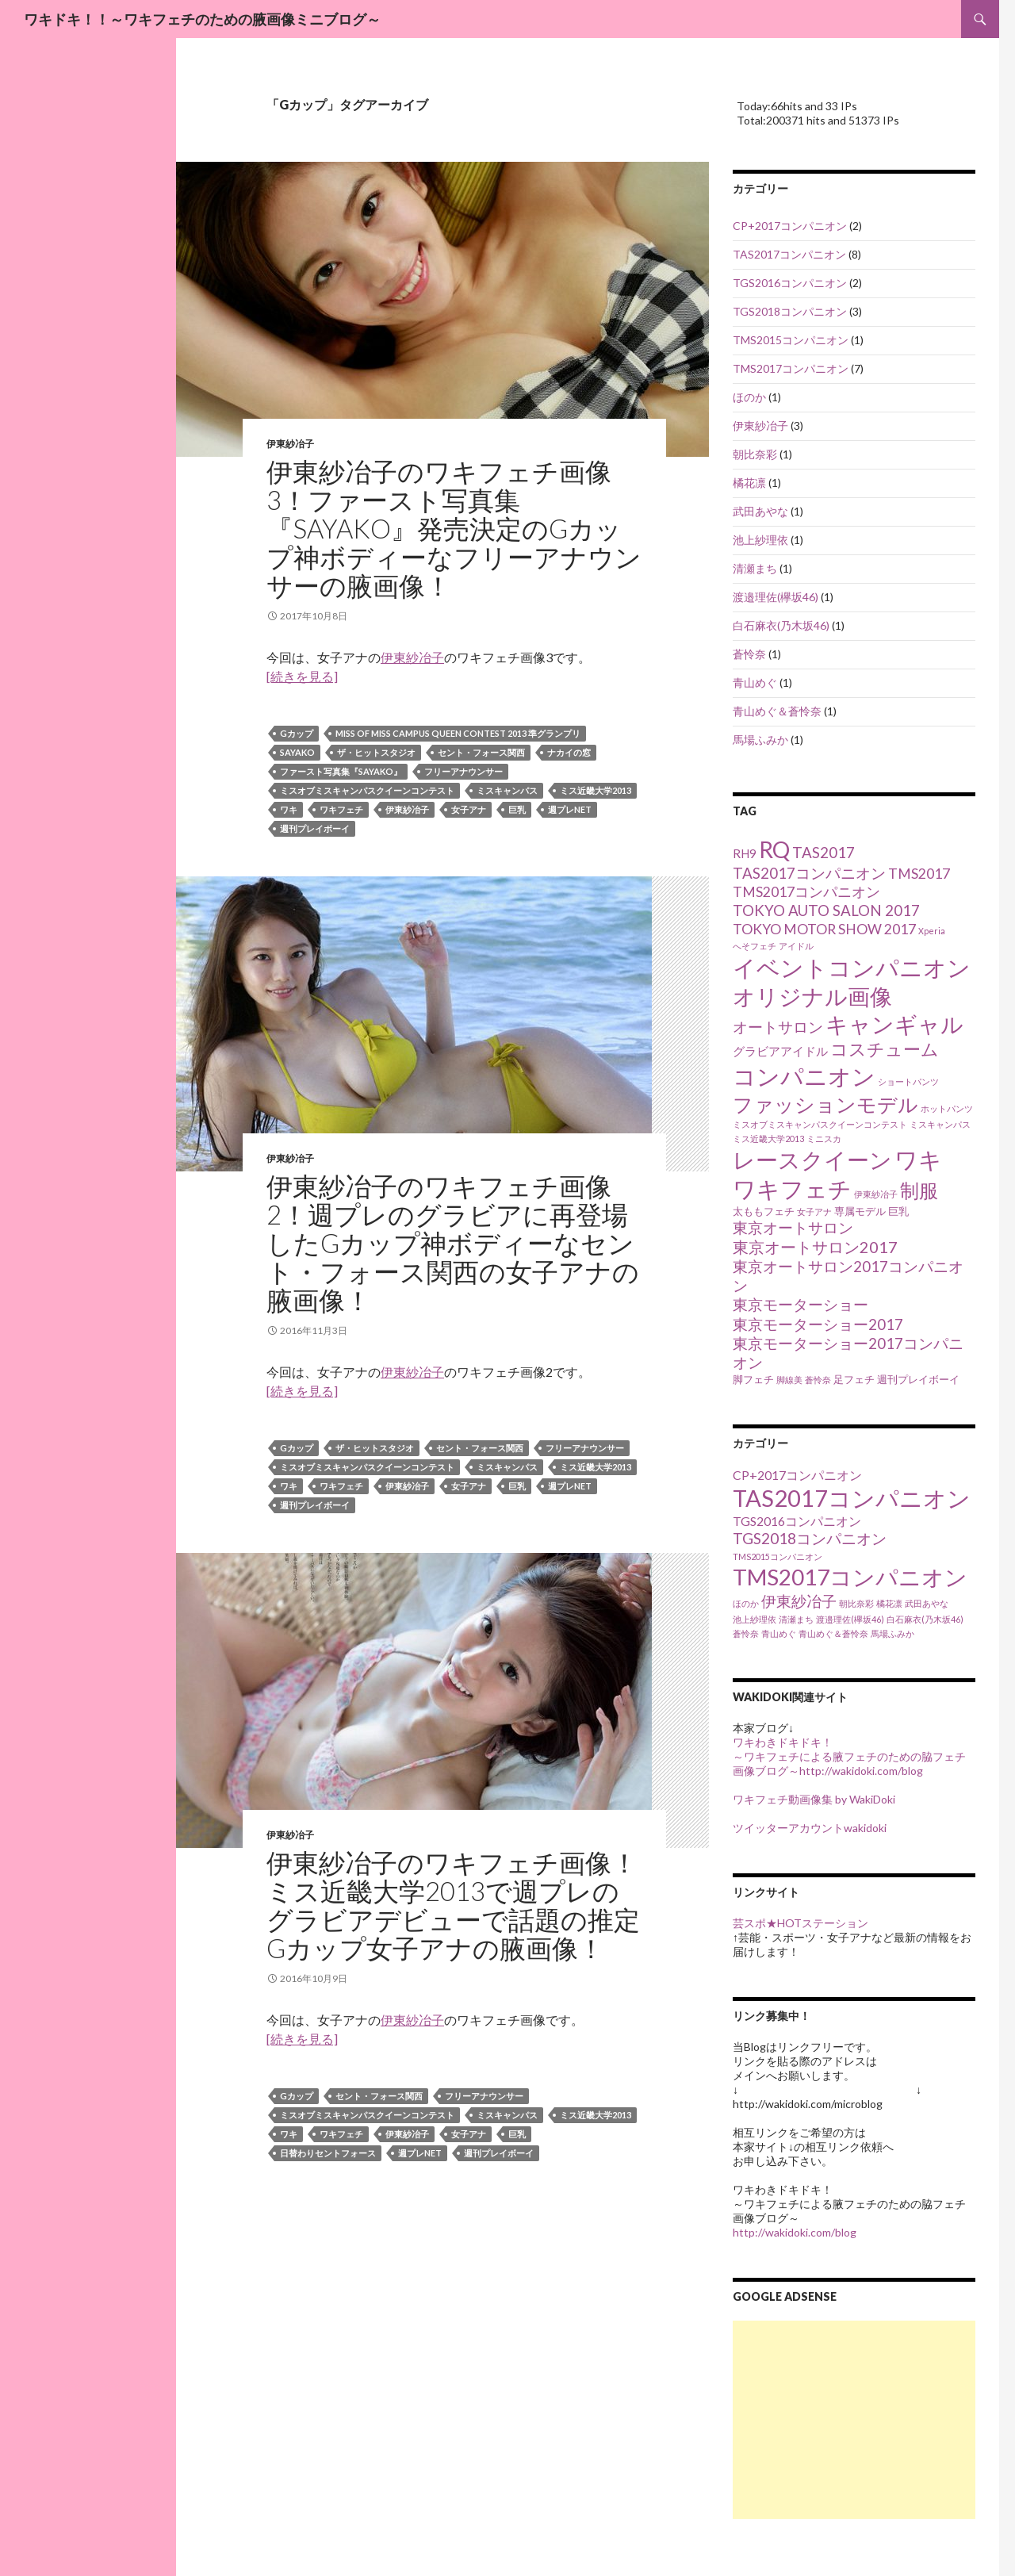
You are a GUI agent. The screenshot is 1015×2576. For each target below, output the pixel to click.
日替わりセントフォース (328, 2153)
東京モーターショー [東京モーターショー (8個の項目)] (800, 1304)
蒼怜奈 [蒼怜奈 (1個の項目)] (746, 1633)
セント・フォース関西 (481, 752)
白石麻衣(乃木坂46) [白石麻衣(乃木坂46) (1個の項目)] (925, 1619)
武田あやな (760, 511)
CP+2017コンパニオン (790, 225)
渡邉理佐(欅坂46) (775, 597)
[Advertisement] (854, 2420)
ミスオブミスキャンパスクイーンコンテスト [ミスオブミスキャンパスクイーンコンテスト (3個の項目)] (820, 1124)
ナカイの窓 (569, 752)
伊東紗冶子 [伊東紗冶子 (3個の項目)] (876, 1194)
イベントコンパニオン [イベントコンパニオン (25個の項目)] (852, 967)
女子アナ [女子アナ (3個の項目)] (814, 1211)
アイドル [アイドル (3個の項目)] (796, 946)
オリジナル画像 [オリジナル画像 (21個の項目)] (812, 996)
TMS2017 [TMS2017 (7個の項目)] (919, 873)
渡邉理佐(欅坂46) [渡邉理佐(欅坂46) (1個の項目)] (850, 1619)
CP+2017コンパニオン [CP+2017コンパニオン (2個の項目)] (797, 1474)
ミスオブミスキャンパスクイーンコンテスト (367, 790)
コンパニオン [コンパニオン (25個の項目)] (804, 1076)
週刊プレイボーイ (315, 828)
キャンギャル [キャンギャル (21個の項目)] (894, 1024)
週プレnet (570, 809)
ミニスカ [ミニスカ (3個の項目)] (823, 1138)
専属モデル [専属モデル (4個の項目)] (860, 1211)
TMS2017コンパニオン (790, 368)
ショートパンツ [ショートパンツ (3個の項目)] (908, 1081)
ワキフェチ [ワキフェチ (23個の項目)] (792, 1188)
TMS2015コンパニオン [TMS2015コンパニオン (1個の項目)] (777, 1556)
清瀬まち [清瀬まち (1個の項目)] (796, 1619)
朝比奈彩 (755, 454)
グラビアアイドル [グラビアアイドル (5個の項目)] (780, 1051)
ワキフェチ (341, 809)
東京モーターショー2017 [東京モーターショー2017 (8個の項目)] (818, 1324)
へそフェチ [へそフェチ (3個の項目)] (754, 946)
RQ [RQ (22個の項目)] (774, 849)
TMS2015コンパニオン (790, 340)
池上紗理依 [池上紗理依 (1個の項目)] (754, 1619)
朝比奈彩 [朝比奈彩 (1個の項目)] (856, 1603)
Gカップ (296, 733)
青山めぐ (755, 682)
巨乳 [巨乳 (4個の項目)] (898, 1211)
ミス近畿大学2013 (595, 790)
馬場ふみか (760, 739)
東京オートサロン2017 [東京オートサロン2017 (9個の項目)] (815, 1246)
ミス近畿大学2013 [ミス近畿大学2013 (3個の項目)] (768, 1138)
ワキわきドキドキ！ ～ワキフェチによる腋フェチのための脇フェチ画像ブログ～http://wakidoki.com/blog (849, 1756)
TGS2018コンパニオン (790, 311)
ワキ (288, 809)
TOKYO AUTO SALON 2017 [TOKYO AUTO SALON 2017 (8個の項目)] (826, 910)
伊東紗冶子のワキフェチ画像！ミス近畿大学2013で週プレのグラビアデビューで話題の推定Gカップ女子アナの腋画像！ (453, 1905)
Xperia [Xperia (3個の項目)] (931, 931)
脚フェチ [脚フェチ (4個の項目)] (753, 1379)
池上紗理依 (760, 539)
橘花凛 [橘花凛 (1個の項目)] (889, 1603)
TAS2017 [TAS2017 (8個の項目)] (823, 852)
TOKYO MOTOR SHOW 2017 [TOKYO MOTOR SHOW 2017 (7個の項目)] (824, 929)
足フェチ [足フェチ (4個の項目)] (854, 1379)
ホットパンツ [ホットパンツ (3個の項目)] (947, 1108)
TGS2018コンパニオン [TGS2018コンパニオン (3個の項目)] (810, 1538)
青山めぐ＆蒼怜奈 (777, 711)
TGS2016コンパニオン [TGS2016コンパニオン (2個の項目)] (797, 1520)
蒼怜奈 (749, 654)
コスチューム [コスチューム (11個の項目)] (884, 1049)
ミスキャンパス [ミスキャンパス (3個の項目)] (940, 1124)
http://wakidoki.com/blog (794, 2232)
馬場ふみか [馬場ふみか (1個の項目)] (892, 1633)
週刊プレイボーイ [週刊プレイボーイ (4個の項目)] (918, 1379)
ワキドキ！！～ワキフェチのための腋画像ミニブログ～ (202, 19)
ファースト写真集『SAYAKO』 (341, 771)
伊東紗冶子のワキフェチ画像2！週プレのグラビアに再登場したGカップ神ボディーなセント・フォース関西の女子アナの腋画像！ (452, 1243)
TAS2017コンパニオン (789, 254)
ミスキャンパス (507, 790)
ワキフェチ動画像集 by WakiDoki (814, 1799)
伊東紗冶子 (290, 444)
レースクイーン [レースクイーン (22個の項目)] (812, 1159)
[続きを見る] (302, 676)
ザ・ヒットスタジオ (376, 752)
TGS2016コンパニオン (790, 282)
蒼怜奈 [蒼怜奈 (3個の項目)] (818, 1379)
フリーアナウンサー (463, 771)
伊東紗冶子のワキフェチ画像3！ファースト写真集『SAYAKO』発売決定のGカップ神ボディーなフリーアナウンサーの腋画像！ (454, 528)
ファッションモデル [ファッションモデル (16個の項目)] (825, 1104)
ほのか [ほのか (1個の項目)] (746, 1603)
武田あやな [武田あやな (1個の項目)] (926, 1603)
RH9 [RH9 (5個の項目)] (744, 853)
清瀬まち (755, 568)
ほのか (749, 397)
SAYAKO (297, 752)
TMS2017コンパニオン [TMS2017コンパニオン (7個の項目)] (806, 892)
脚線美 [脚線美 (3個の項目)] (789, 1379)
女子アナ (468, 809)
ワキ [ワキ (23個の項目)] (918, 1159)
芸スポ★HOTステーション (800, 1923)
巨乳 (517, 809)
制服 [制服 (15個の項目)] (919, 1190)
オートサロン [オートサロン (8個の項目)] (778, 1027)
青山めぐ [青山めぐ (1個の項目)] (778, 1633)
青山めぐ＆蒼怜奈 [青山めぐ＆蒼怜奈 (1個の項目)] (833, 1633)
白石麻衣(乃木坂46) (781, 625)
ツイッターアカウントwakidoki (810, 1827)
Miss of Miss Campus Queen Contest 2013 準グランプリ (457, 733)
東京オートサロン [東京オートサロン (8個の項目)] (793, 1227)
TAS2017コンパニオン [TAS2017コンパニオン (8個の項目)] (809, 873)
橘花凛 (749, 482)
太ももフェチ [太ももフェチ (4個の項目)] (764, 1211)
